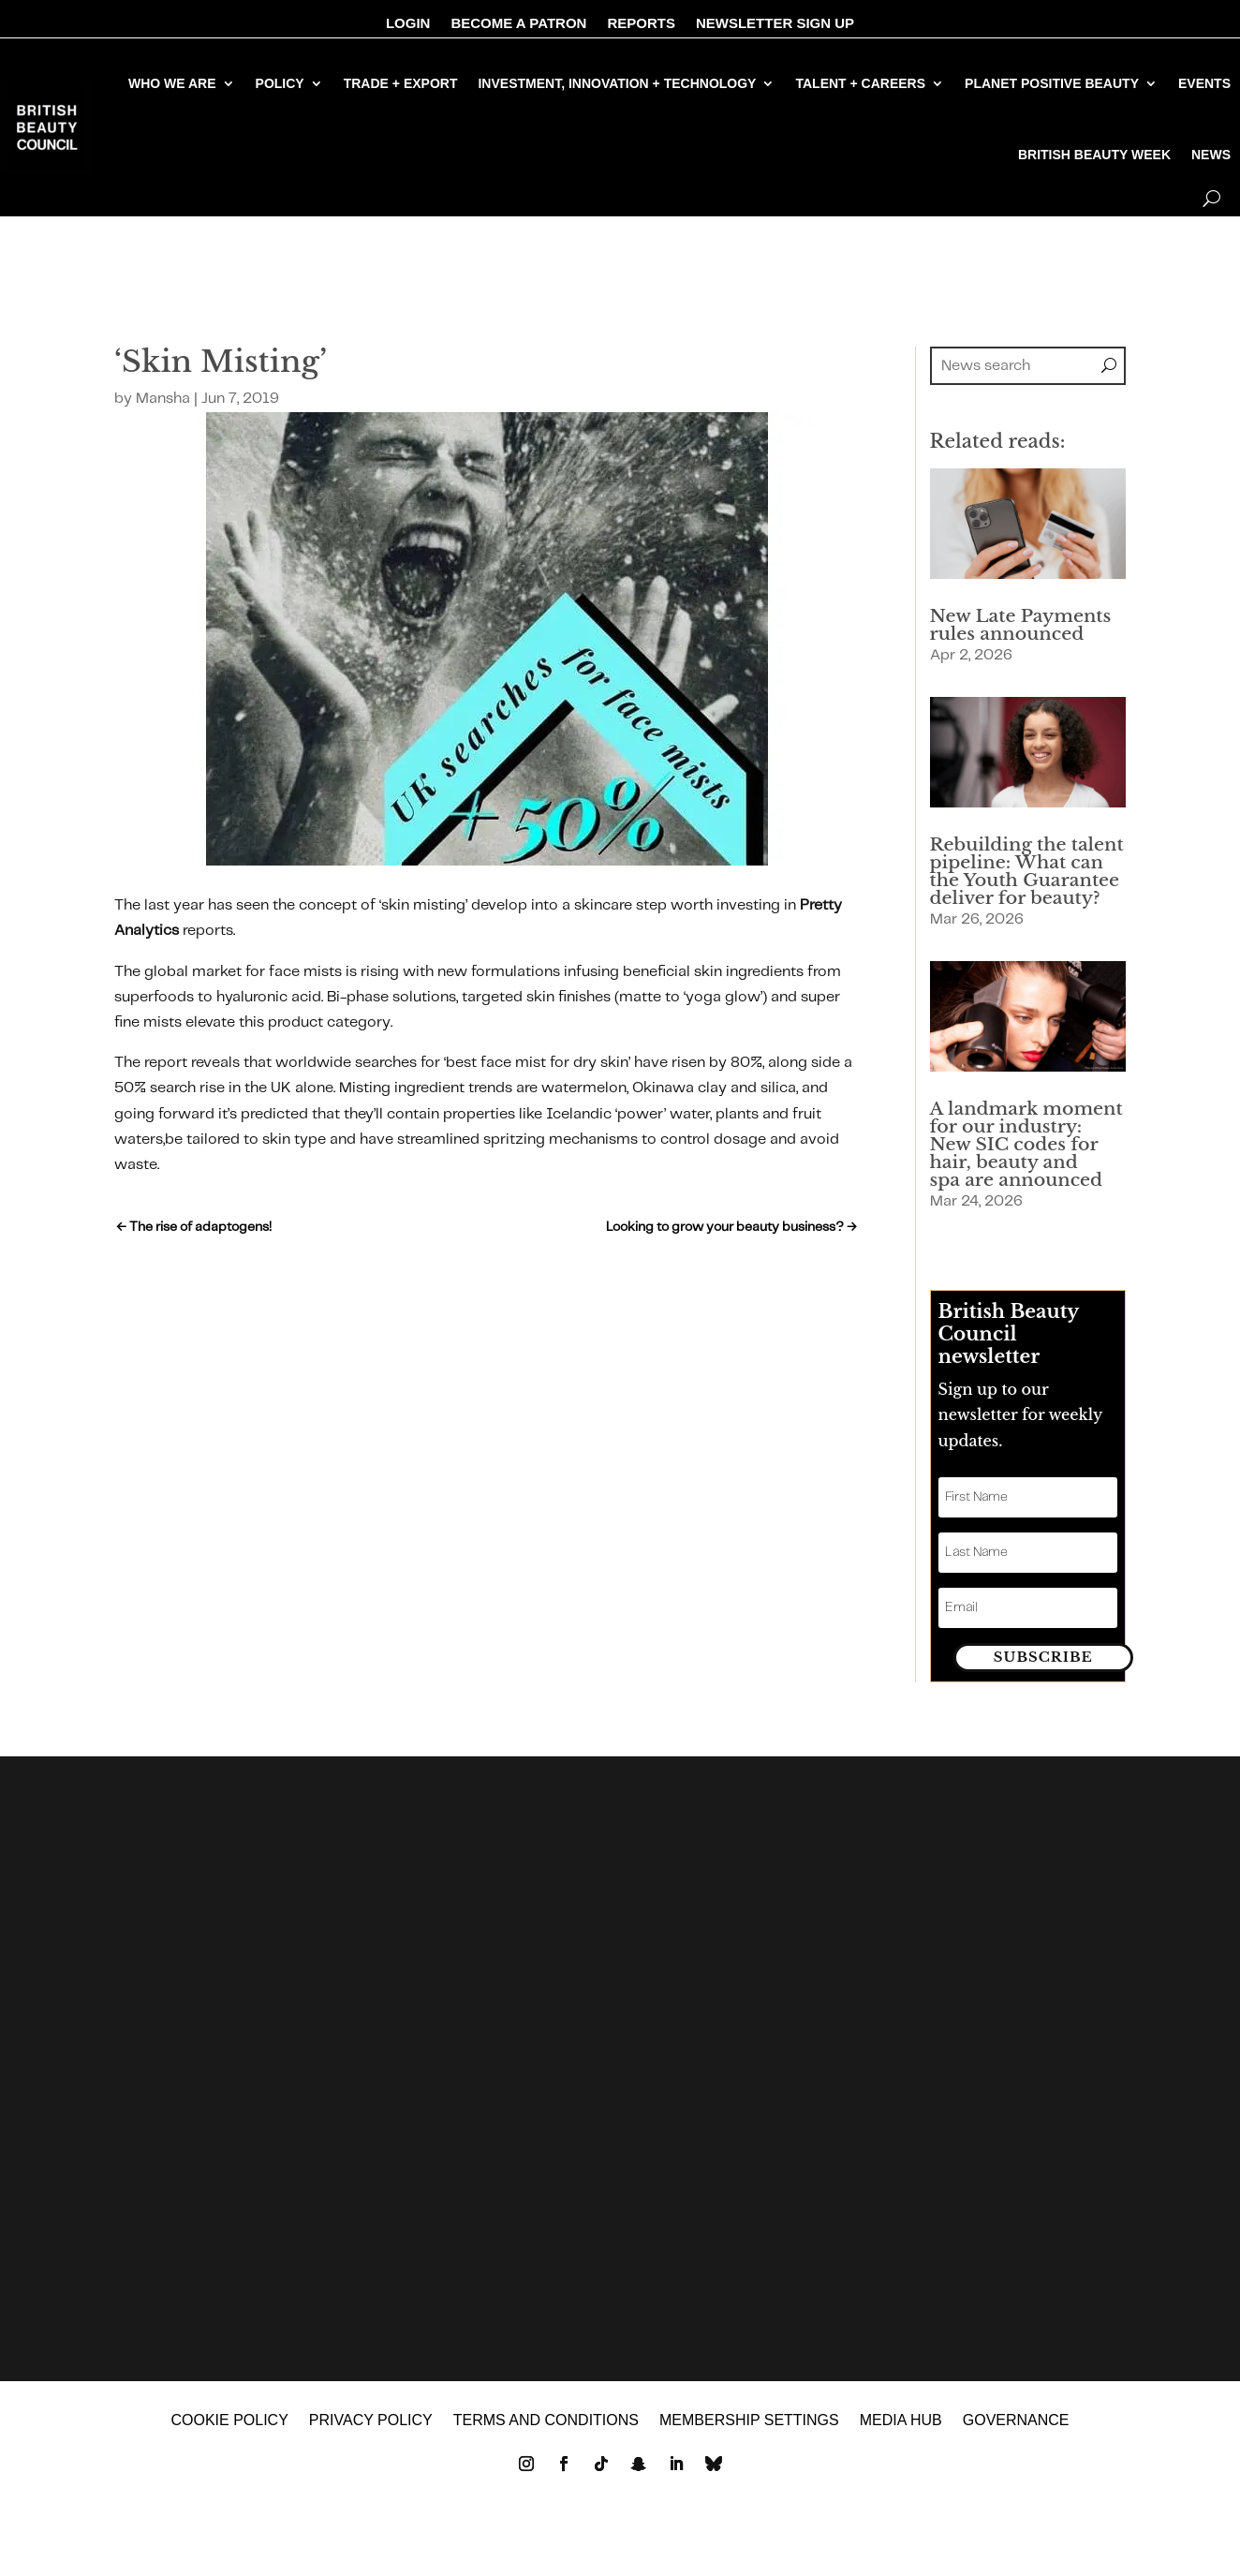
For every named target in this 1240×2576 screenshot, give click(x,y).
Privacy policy (371, 2430)
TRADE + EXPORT (401, 83)
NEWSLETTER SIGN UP (775, 24)
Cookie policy (229, 2430)
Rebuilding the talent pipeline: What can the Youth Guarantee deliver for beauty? (1027, 871)
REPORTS (641, 24)
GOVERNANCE (1016, 2430)
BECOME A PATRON (518, 24)
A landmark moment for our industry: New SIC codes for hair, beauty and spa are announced (1026, 1144)
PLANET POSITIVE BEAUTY (1052, 83)
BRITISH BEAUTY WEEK (1094, 154)
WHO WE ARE (172, 83)
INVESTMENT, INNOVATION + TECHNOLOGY (617, 83)
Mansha (163, 399)
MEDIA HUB (901, 2430)
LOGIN (408, 24)
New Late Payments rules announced (1021, 624)
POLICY (280, 83)
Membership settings (749, 2430)
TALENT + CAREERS (860, 83)
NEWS (1211, 154)
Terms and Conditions (546, 2430)
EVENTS (1204, 83)
